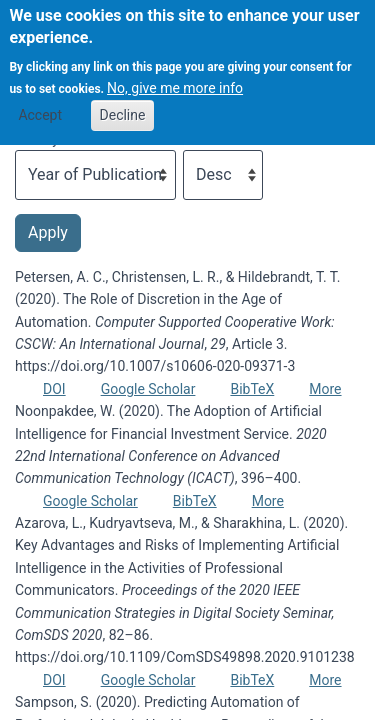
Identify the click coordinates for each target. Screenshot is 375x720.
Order (200, 139)
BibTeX (252, 389)
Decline (123, 101)
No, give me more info (175, 74)
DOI (54, 389)
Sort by (37, 139)
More (325, 389)
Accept (40, 101)
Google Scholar (148, 389)
